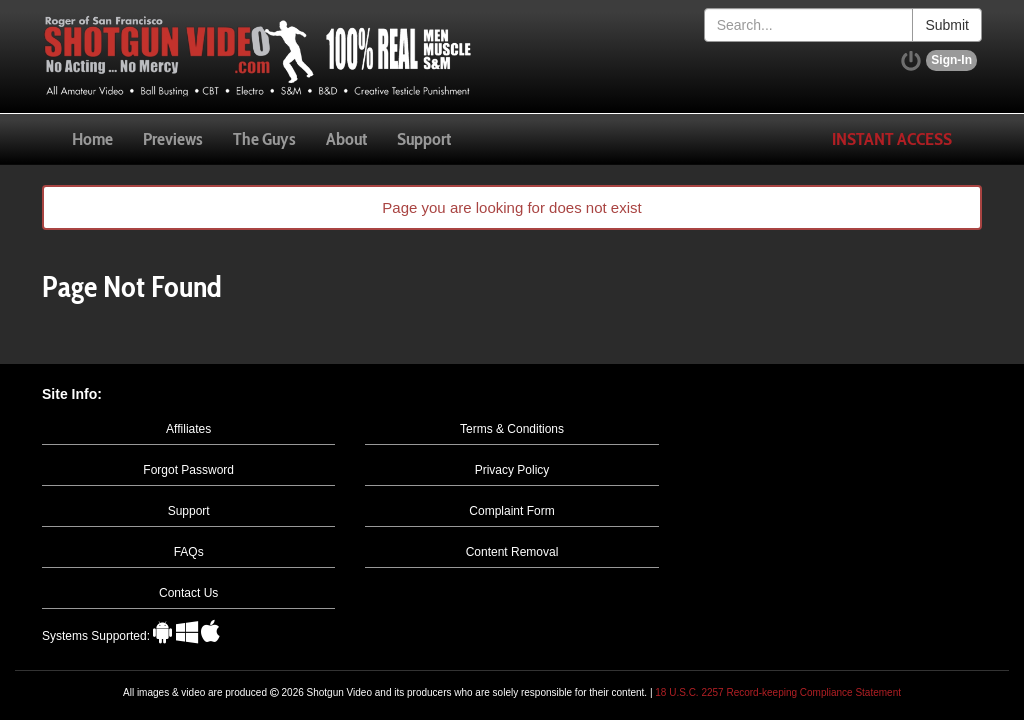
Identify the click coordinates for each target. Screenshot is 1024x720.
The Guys (264, 139)
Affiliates (188, 429)
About (346, 139)
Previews (173, 139)
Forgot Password (188, 470)
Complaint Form (511, 511)
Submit (947, 25)
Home (92, 139)
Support (424, 139)
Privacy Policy (512, 470)
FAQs (189, 552)
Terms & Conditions (512, 429)
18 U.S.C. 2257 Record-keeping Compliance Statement (778, 692)
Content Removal (512, 552)
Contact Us (188, 593)
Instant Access (892, 139)
